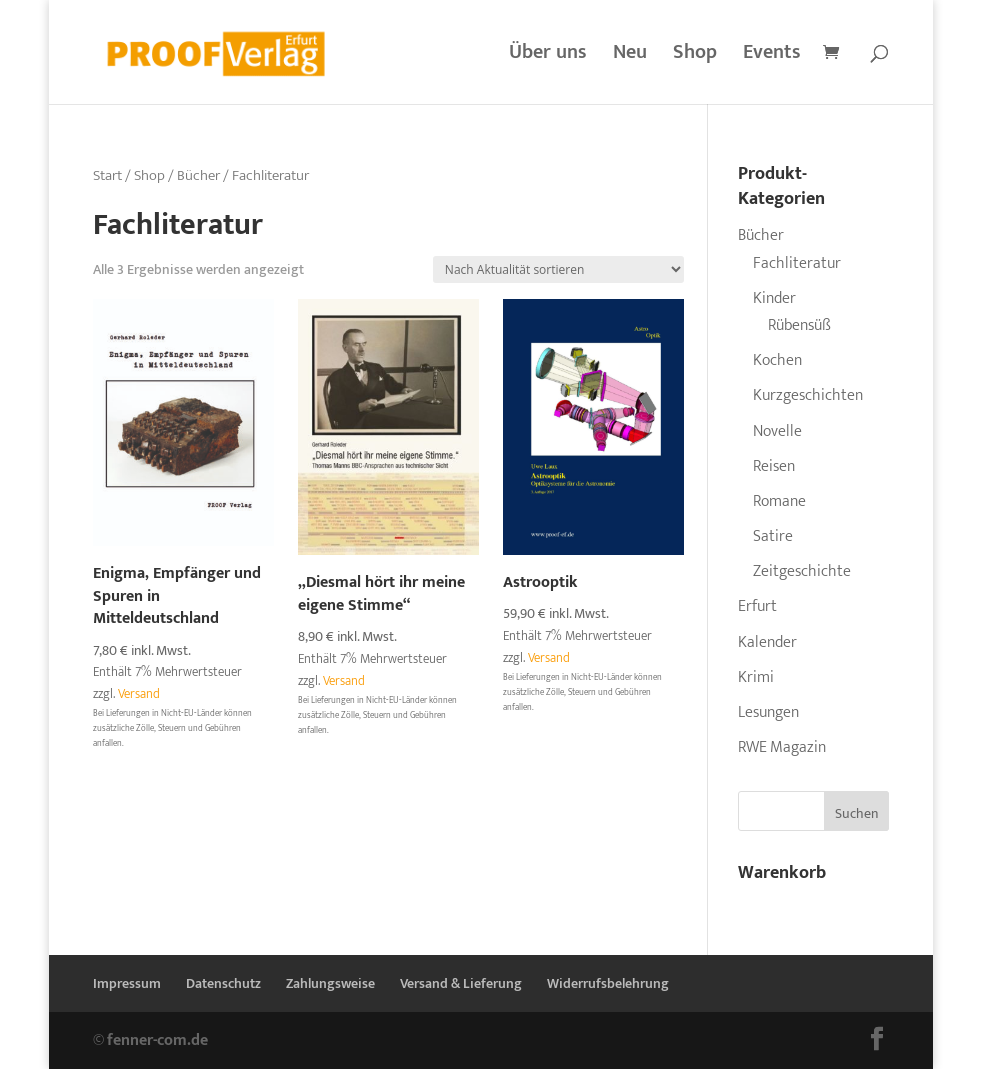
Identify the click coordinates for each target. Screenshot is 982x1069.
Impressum (127, 983)
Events (772, 57)
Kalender (767, 642)
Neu (630, 57)
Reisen (774, 466)
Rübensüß (799, 325)
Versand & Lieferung (461, 983)
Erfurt (757, 606)
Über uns (548, 57)
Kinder (774, 298)
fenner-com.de (157, 1040)
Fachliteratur (797, 263)
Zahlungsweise (330, 983)
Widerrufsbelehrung (608, 983)
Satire (773, 536)
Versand (139, 694)
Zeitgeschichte (802, 571)
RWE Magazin (782, 747)
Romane (779, 501)
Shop (695, 57)
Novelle (777, 431)
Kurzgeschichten (808, 395)
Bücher (198, 175)
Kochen (777, 360)
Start (107, 175)
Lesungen (768, 712)
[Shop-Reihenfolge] (558, 269)
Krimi (756, 677)
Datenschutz (223, 983)
